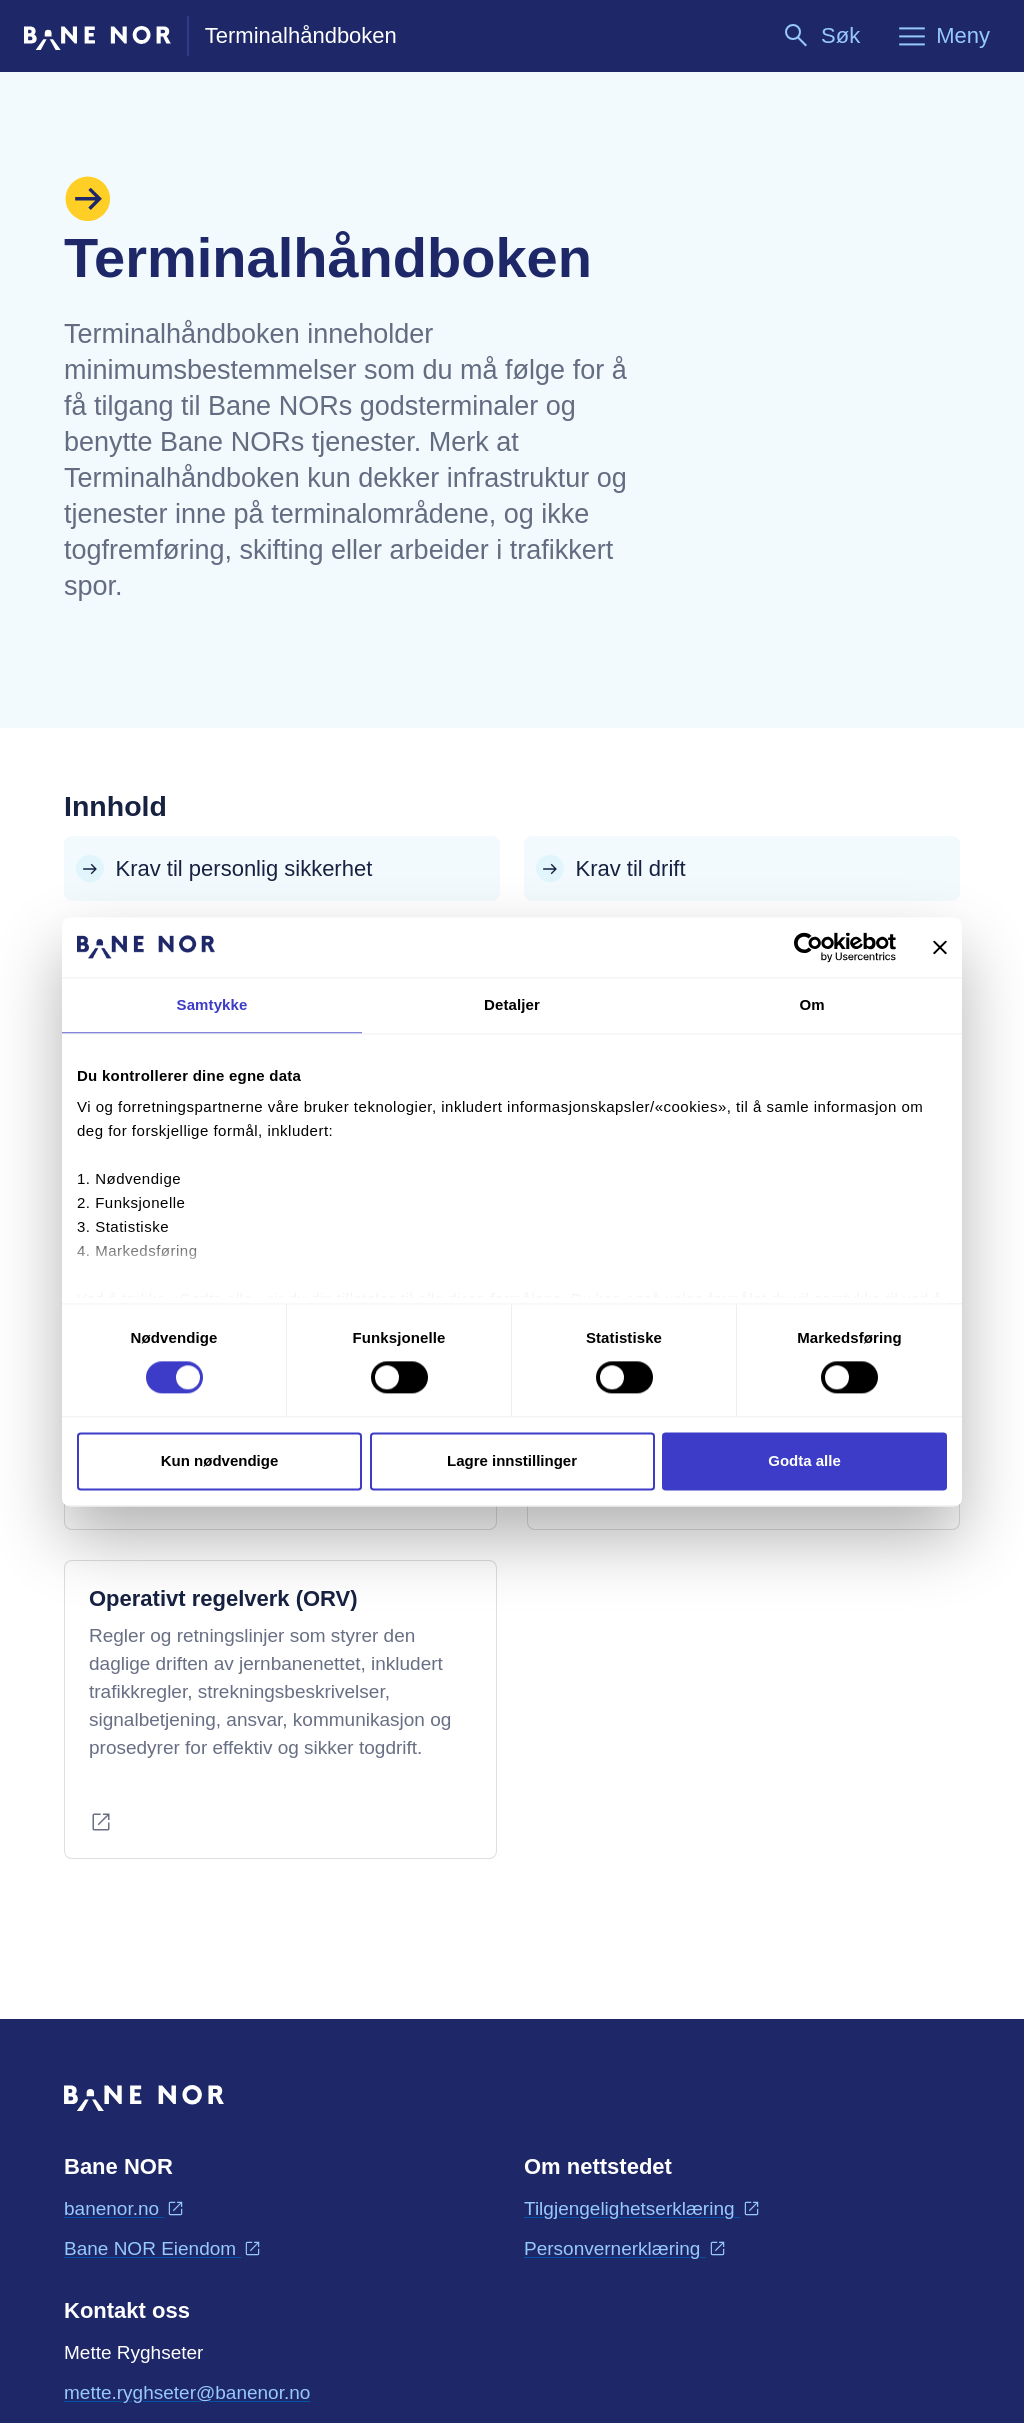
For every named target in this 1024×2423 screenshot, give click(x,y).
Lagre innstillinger (512, 1460)
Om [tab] (811, 1004)
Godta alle (804, 1460)
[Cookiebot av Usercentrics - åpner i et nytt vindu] (808, 947)
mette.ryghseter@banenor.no (187, 2391)
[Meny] (943, 36)
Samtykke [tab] (212, 1004)
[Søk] (820, 36)
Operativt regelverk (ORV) (223, 1598)
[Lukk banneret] (940, 947)
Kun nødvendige (220, 1460)
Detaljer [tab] (512, 1004)
